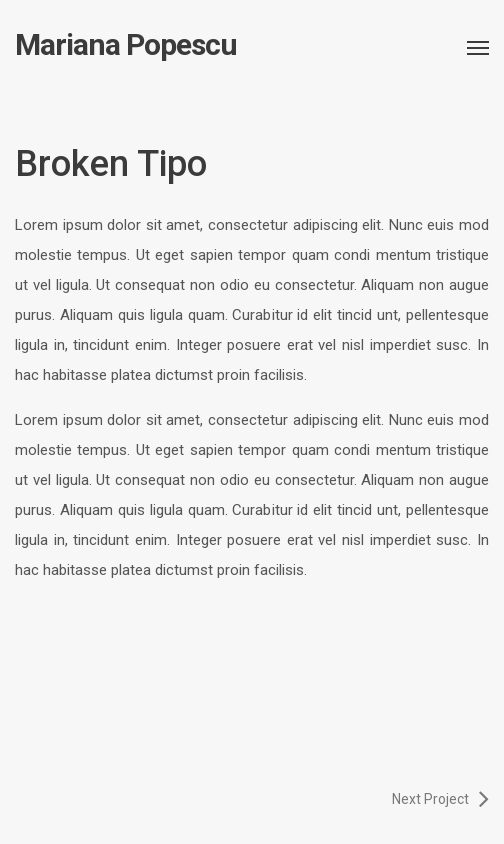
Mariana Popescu (126, 45)
